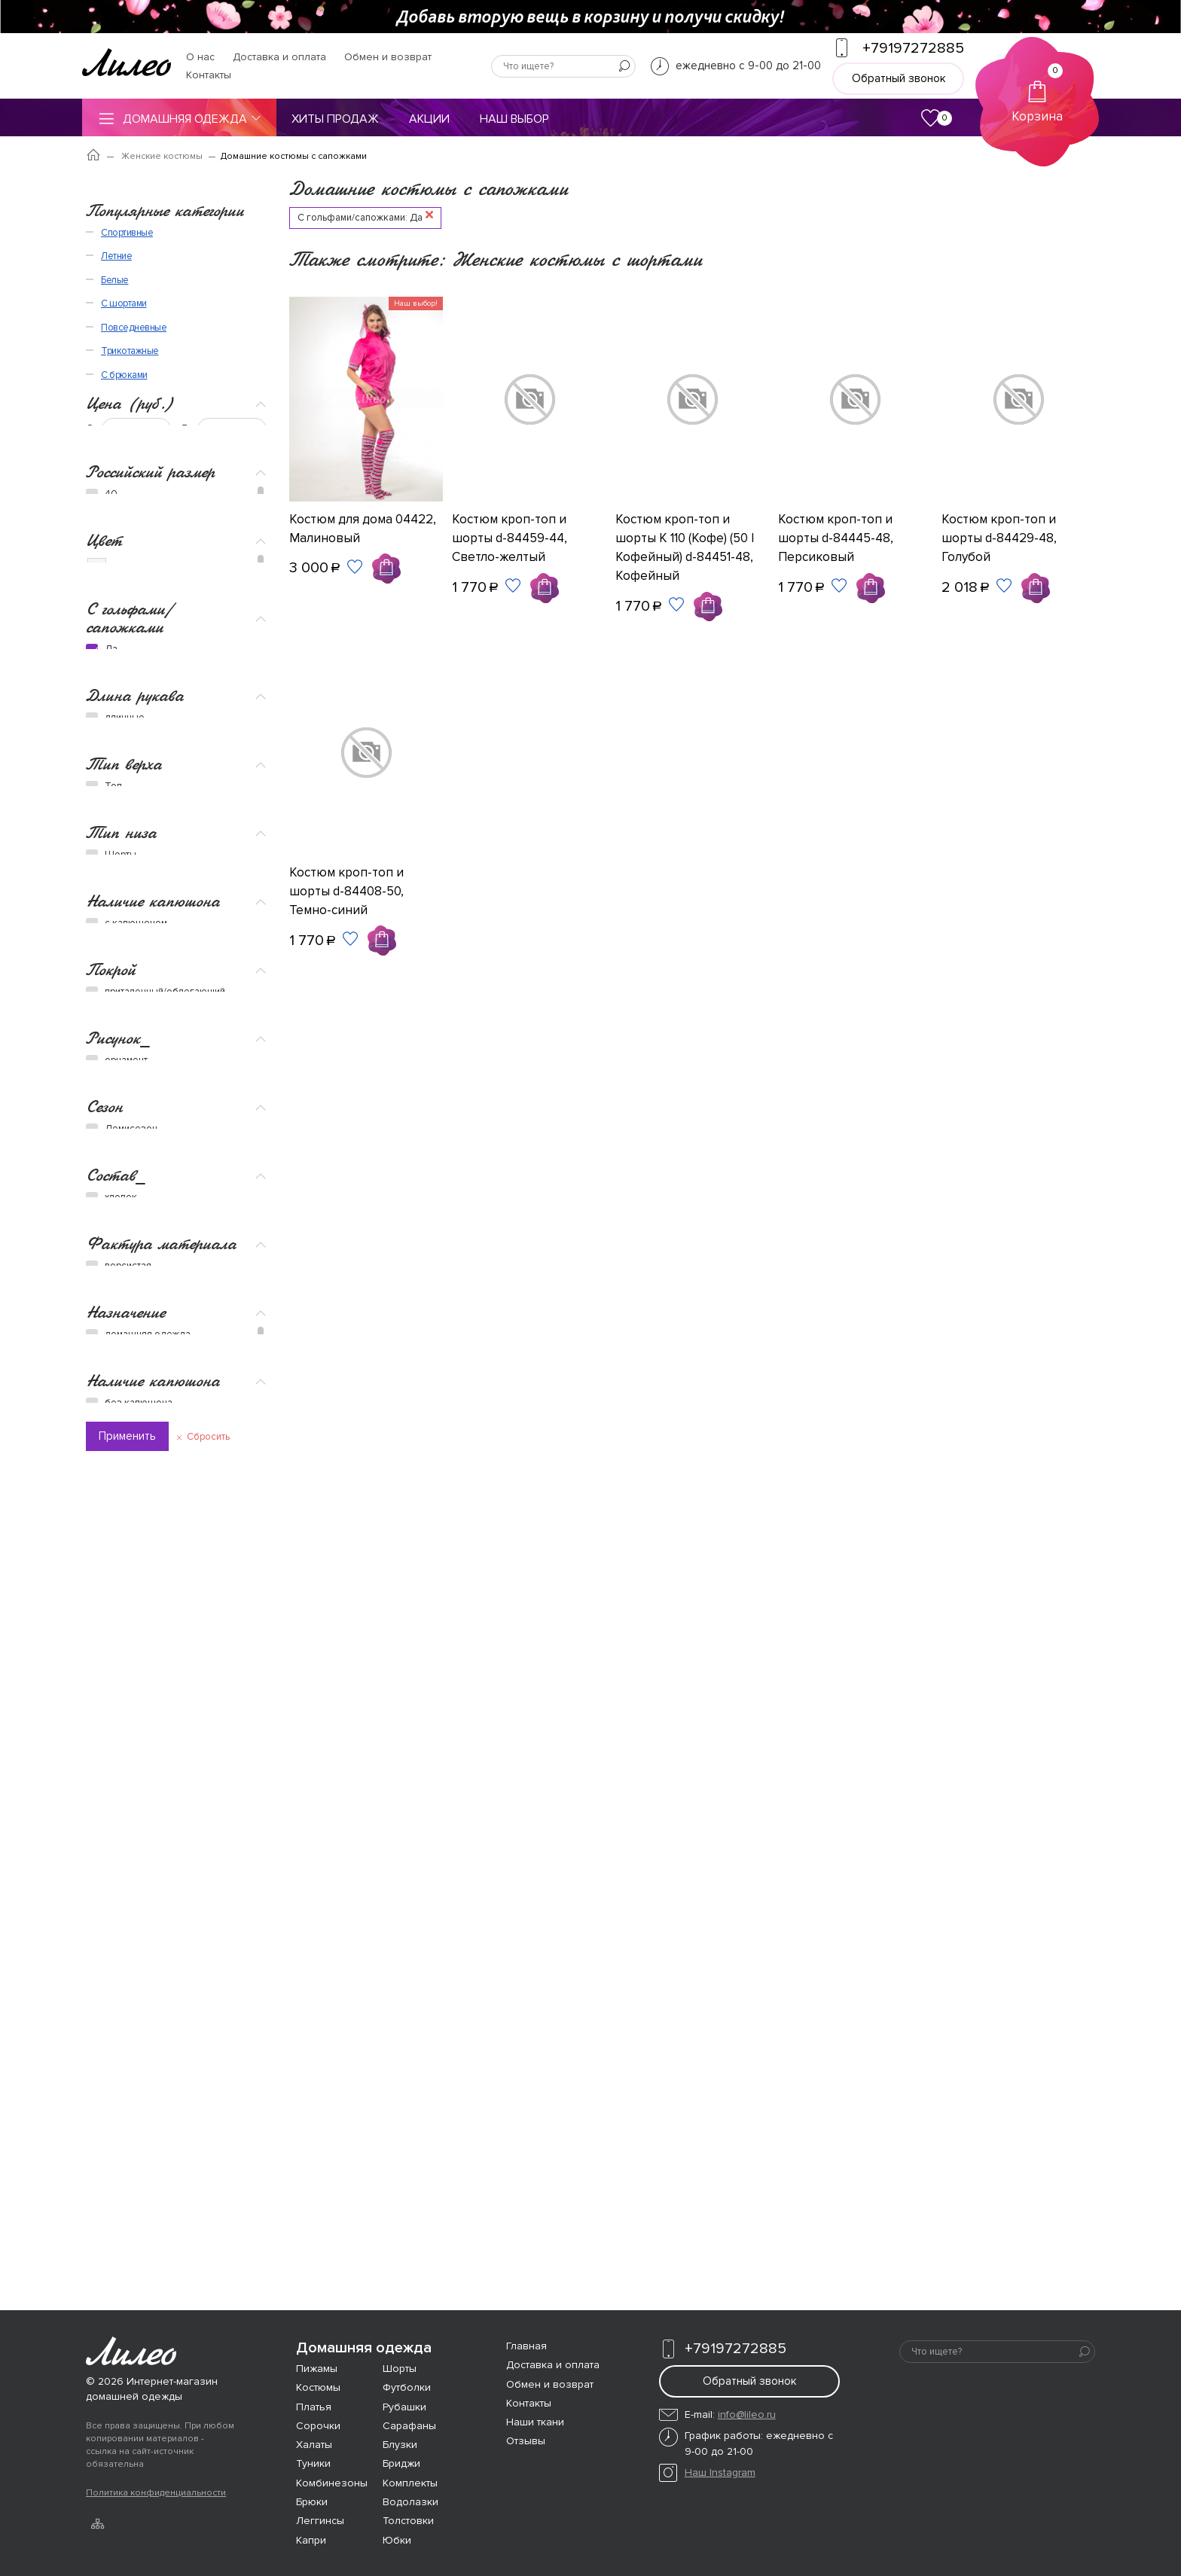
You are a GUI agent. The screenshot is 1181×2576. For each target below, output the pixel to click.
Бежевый (119, 566)
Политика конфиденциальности (156, 2492)
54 (111, 438)
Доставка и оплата (279, 56)
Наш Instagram (720, 2472)
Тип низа (121, 1067)
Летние (116, 2148)
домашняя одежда (148, 1782)
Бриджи (122, 1107)
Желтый (116, 617)
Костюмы (318, 2387)
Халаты (314, 2444)
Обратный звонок (898, 78)
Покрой (111, 1260)
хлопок (121, 1605)
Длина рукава (135, 825)
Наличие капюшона (153, 1180)
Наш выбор (514, 119)
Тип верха (124, 921)
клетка (120, 1396)
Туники (313, 2463)
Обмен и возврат (388, 56)
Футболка (127, 977)
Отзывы (525, 2440)
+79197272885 (722, 2349)
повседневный (138, 1831)
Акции (429, 119)
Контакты (208, 75)
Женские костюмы (162, 156)
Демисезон (131, 1509)
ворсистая (128, 1685)
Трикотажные (130, 2243)
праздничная (134, 1898)
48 (111, 389)
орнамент (126, 1379)
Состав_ (115, 1582)
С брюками (124, 2267)
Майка (119, 961)
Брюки (119, 1123)
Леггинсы (320, 2520)
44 (111, 355)
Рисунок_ (118, 1356)
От (92, 221)
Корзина (1037, 93)
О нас (200, 56)
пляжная (124, 1798)
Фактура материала (161, 1662)
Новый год (129, 1864)
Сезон (104, 1486)
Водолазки (410, 2501)
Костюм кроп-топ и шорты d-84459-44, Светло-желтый (509, 538)
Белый (113, 541)
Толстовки (408, 2520)
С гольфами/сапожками (130, 736)
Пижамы (316, 2368)
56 (111, 455)
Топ (113, 944)
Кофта (119, 1010)
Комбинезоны (332, 2483)
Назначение (125, 1758)
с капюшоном (136, 1203)
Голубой (117, 592)
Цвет (104, 513)
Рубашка (125, 994)
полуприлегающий (146, 1300)
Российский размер (150, 299)
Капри (311, 2540)
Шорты (120, 1090)
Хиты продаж (335, 119)
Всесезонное (136, 1526)
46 (111, 372)
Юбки (397, 2540)
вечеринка (129, 1881)
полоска (124, 1413)
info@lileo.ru (747, 2414)
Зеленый (119, 643)
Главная (526, 2346)
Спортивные (127, 2125)
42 (111, 339)
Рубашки (404, 2407)
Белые (115, 2172)
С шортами (124, 2196)
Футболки (407, 2387)
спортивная (131, 1815)
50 (111, 405)
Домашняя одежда (179, 118)
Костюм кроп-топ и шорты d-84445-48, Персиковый (835, 538)
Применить (127, 2054)
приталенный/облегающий (165, 1283)
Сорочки (318, 2425)
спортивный (131, 1848)
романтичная (134, 1914)
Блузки (400, 2444)
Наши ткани (535, 2422)
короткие (126, 864)
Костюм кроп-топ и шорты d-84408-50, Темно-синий (346, 891)
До (187, 221)
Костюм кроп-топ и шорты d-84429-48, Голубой (999, 538)
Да (111, 768)
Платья (313, 2407)
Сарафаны (409, 2425)
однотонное (132, 1429)
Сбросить (208, 2055)
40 (111, 322)
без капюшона (138, 1995)
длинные (125, 848)
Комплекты (410, 2483)
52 (111, 422)
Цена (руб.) (130, 194)
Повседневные (133, 2220)
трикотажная (133, 1702)
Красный (118, 669)
